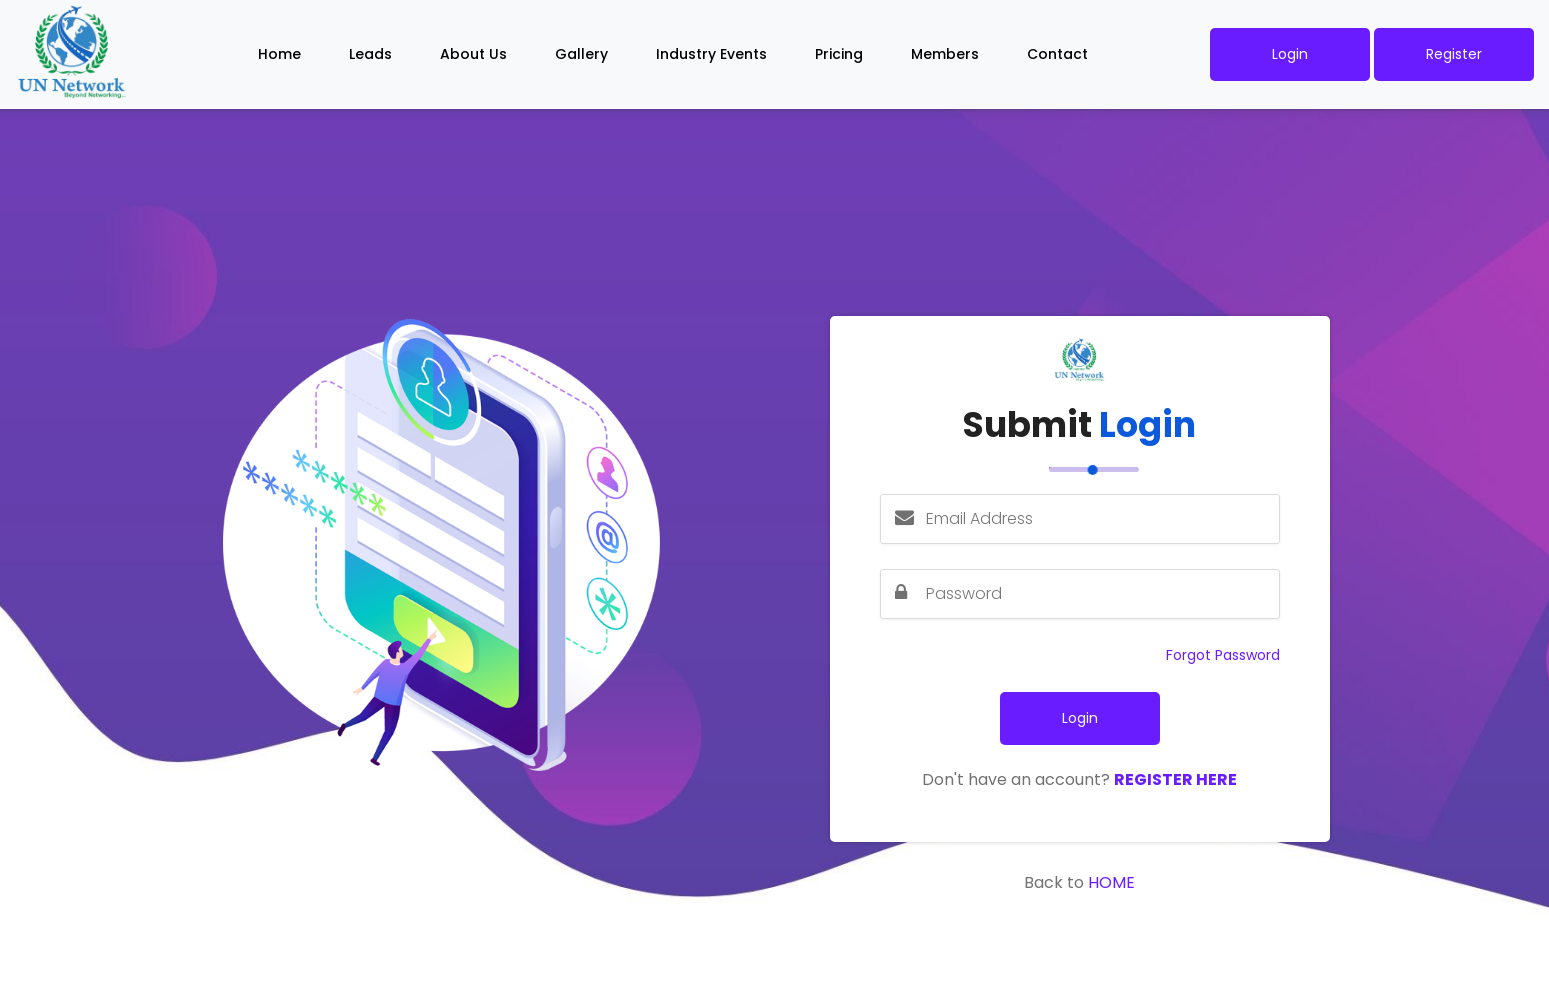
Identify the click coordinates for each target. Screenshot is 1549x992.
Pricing (839, 54)
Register (1454, 54)
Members (945, 54)
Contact (1057, 54)
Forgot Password (1223, 655)
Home (279, 54)
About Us (473, 54)
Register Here (1175, 779)
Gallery (581, 54)
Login (1290, 54)
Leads (370, 54)
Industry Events (711, 54)
